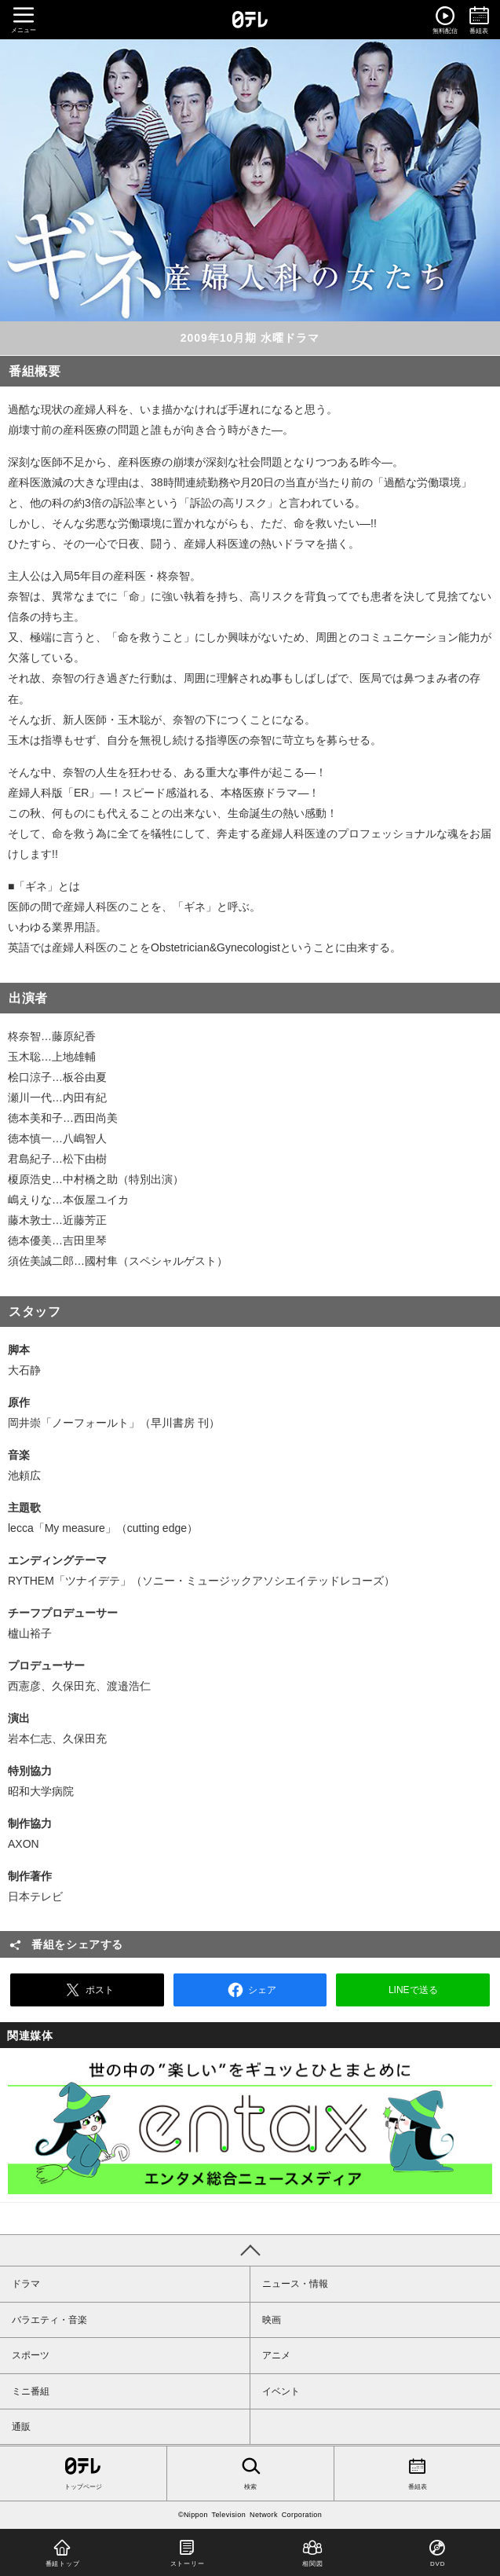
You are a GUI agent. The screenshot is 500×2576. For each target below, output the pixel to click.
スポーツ (30, 2355)
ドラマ (26, 2283)
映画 (271, 2319)
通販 (21, 2426)
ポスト (87, 1990)
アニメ (276, 2355)
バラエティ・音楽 (49, 2319)
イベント (281, 2391)
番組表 (417, 2472)
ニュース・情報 (295, 2283)
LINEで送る (413, 1989)
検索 (250, 2472)
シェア (249, 1990)
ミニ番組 (30, 2391)
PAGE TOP (250, 2250)
